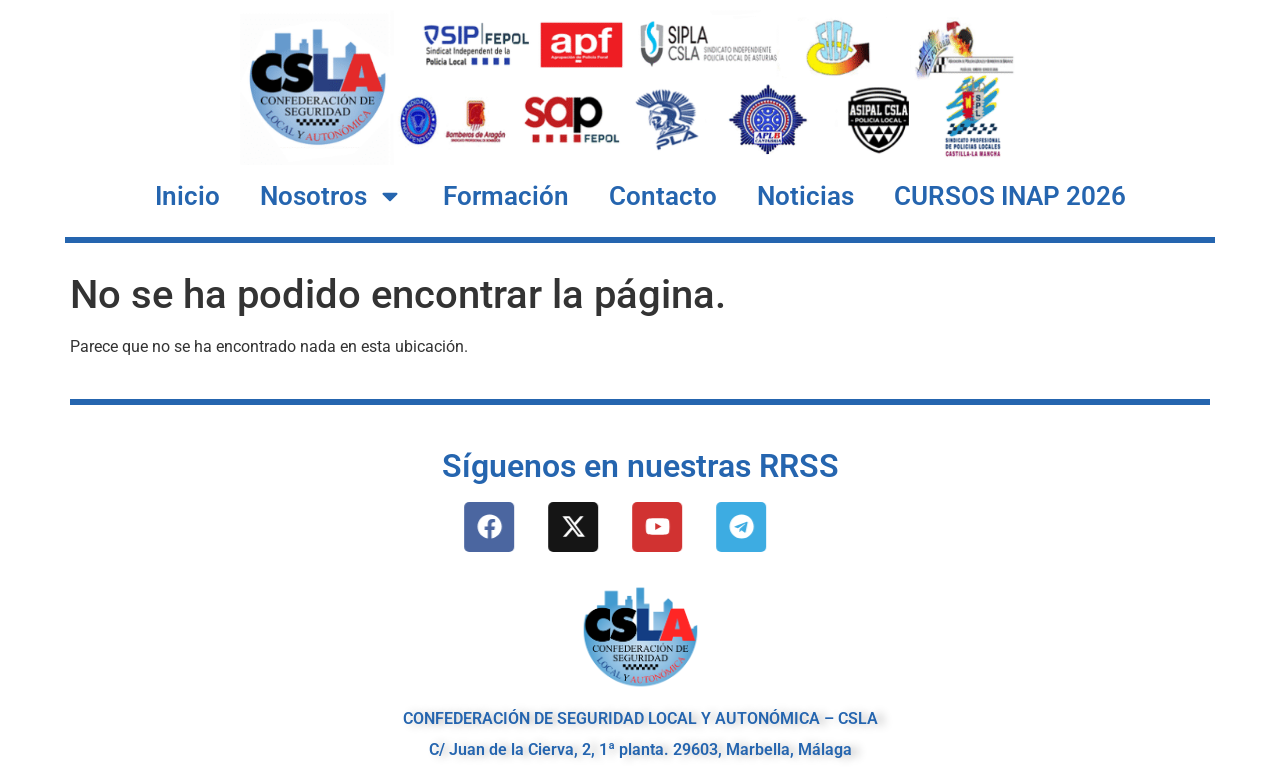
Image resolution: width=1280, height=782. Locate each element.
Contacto (663, 196)
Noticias (805, 196)
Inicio (187, 196)
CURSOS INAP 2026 (1010, 196)
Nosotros (331, 196)
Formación (506, 196)
